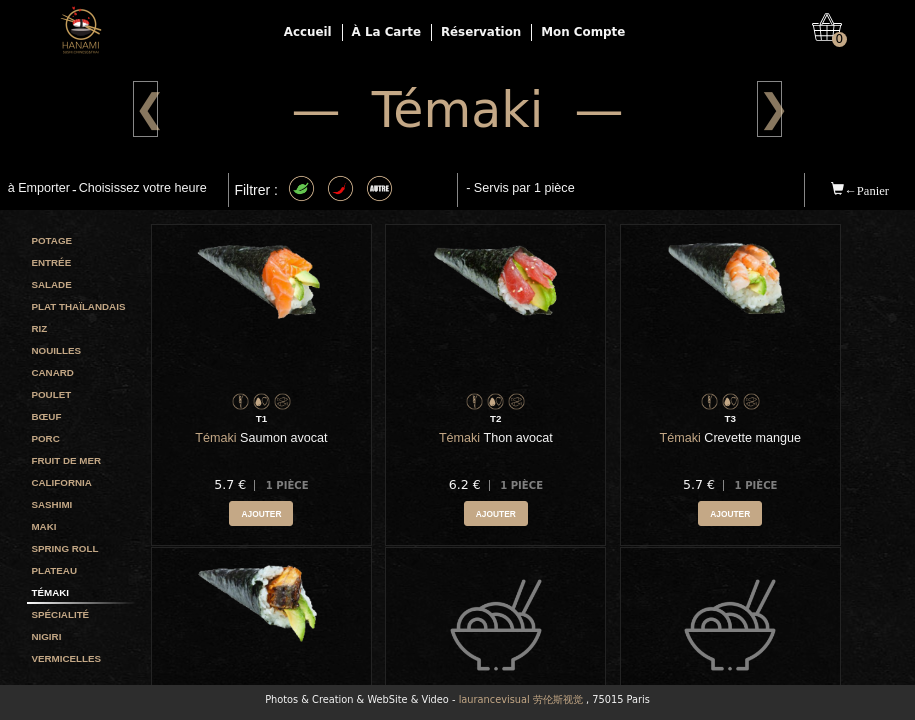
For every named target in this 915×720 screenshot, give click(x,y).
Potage (51, 240)
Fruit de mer (66, 460)
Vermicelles (66, 658)
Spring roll (64, 548)
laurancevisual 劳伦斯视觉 (521, 699)
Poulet (51, 394)
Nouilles (56, 350)
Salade (51, 284)
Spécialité (60, 614)
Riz (39, 328)
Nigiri (46, 636)
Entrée (51, 262)
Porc (45, 438)
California (61, 482)
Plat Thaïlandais (78, 306)
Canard (52, 372)
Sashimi (51, 504)
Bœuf (46, 416)
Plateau (54, 570)
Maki (43, 526)
